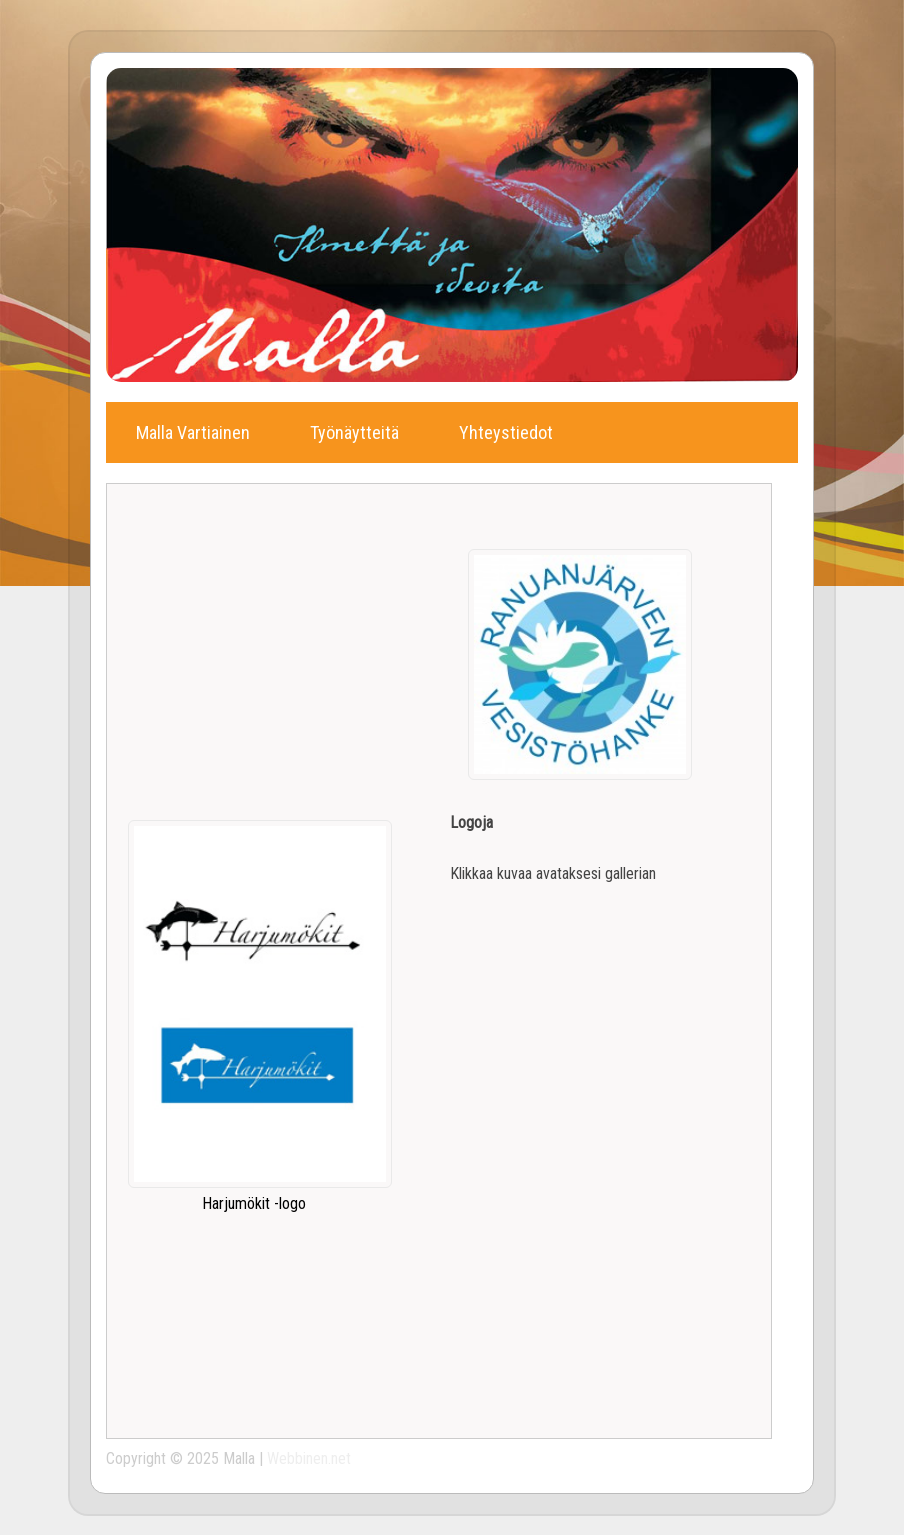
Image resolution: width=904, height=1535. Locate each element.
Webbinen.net (309, 1458)
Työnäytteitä (354, 432)
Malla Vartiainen (193, 432)
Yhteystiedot (506, 432)
